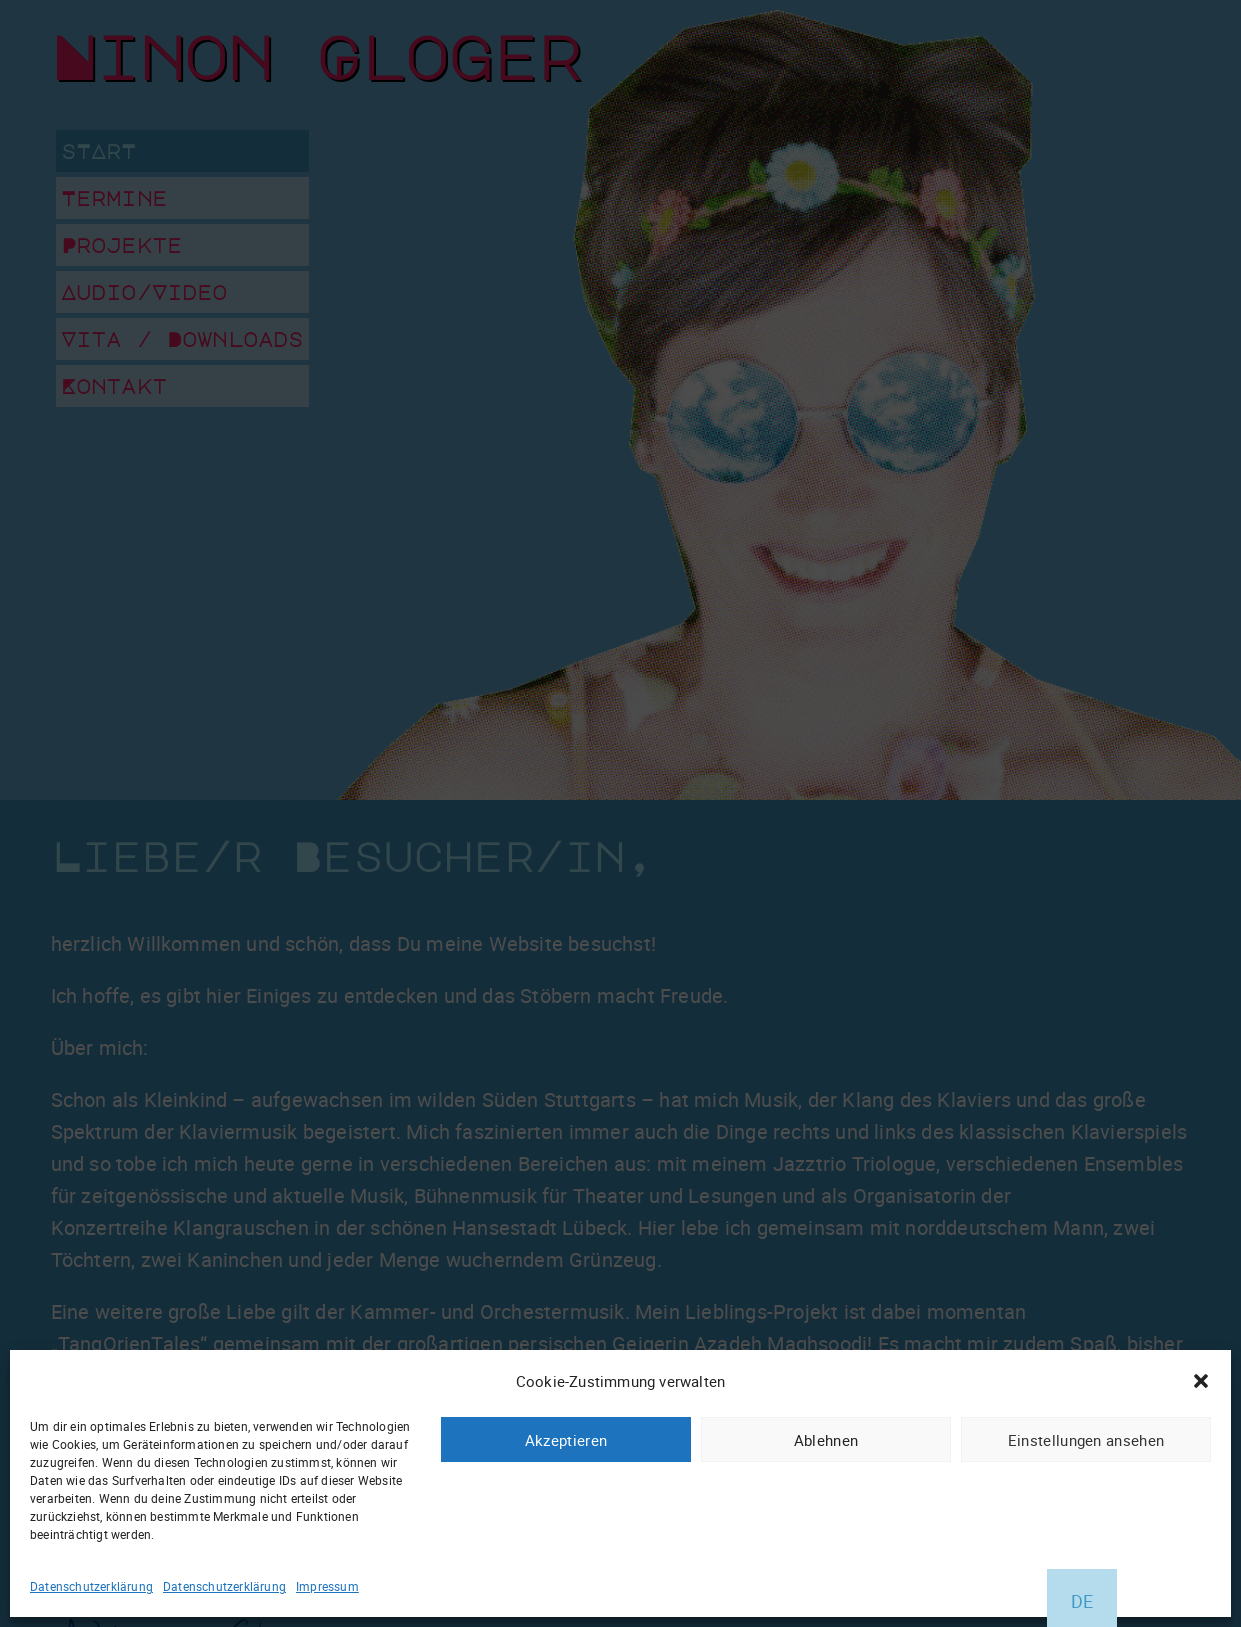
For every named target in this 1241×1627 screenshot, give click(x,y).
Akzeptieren (566, 1440)
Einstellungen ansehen (1086, 1440)
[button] (1201, 1381)
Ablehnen (826, 1440)
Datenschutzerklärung (91, 1586)
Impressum (327, 1586)
